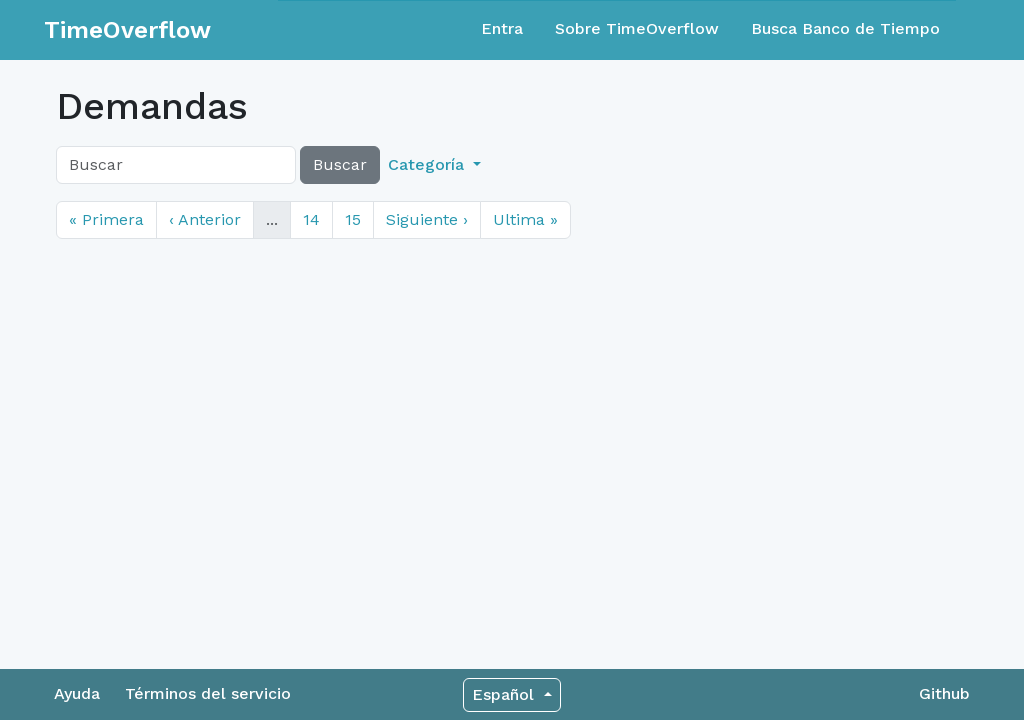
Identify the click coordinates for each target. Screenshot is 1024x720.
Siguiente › (427, 219)
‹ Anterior (205, 219)
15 (353, 219)
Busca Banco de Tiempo (845, 28)
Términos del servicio (208, 693)
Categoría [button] (428, 164)
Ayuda (77, 693)
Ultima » (525, 219)
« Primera (106, 219)
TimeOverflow (127, 30)
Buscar (340, 164)
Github (944, 693)
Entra (502, 28)
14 (311, 219)
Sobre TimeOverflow (637, 28)
